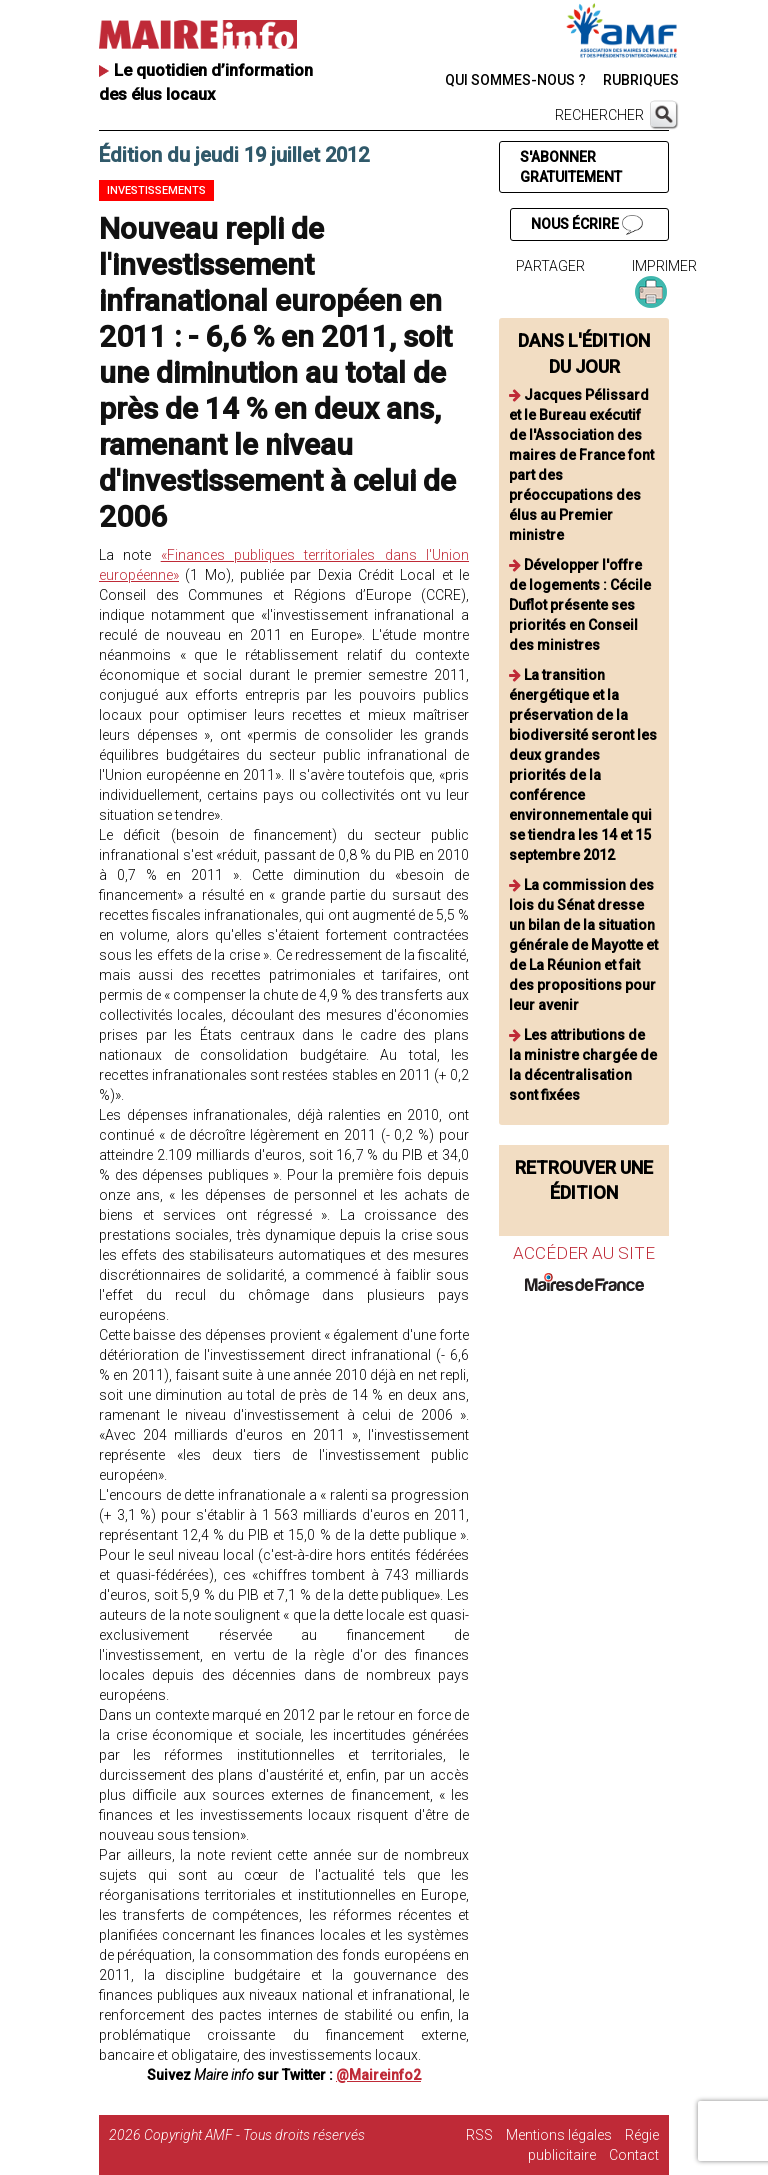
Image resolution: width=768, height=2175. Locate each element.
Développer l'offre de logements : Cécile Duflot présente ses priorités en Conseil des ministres (580, 605)
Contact (634, 2155)
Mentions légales (559, 2135)
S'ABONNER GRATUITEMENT (571, 167)
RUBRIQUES (641, 80)
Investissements (156, 190)
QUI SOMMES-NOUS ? (515, 80)
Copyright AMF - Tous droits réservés (254, 2135)
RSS (479, 2135)
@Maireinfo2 (378, 2075)
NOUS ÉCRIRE (587, 225)
